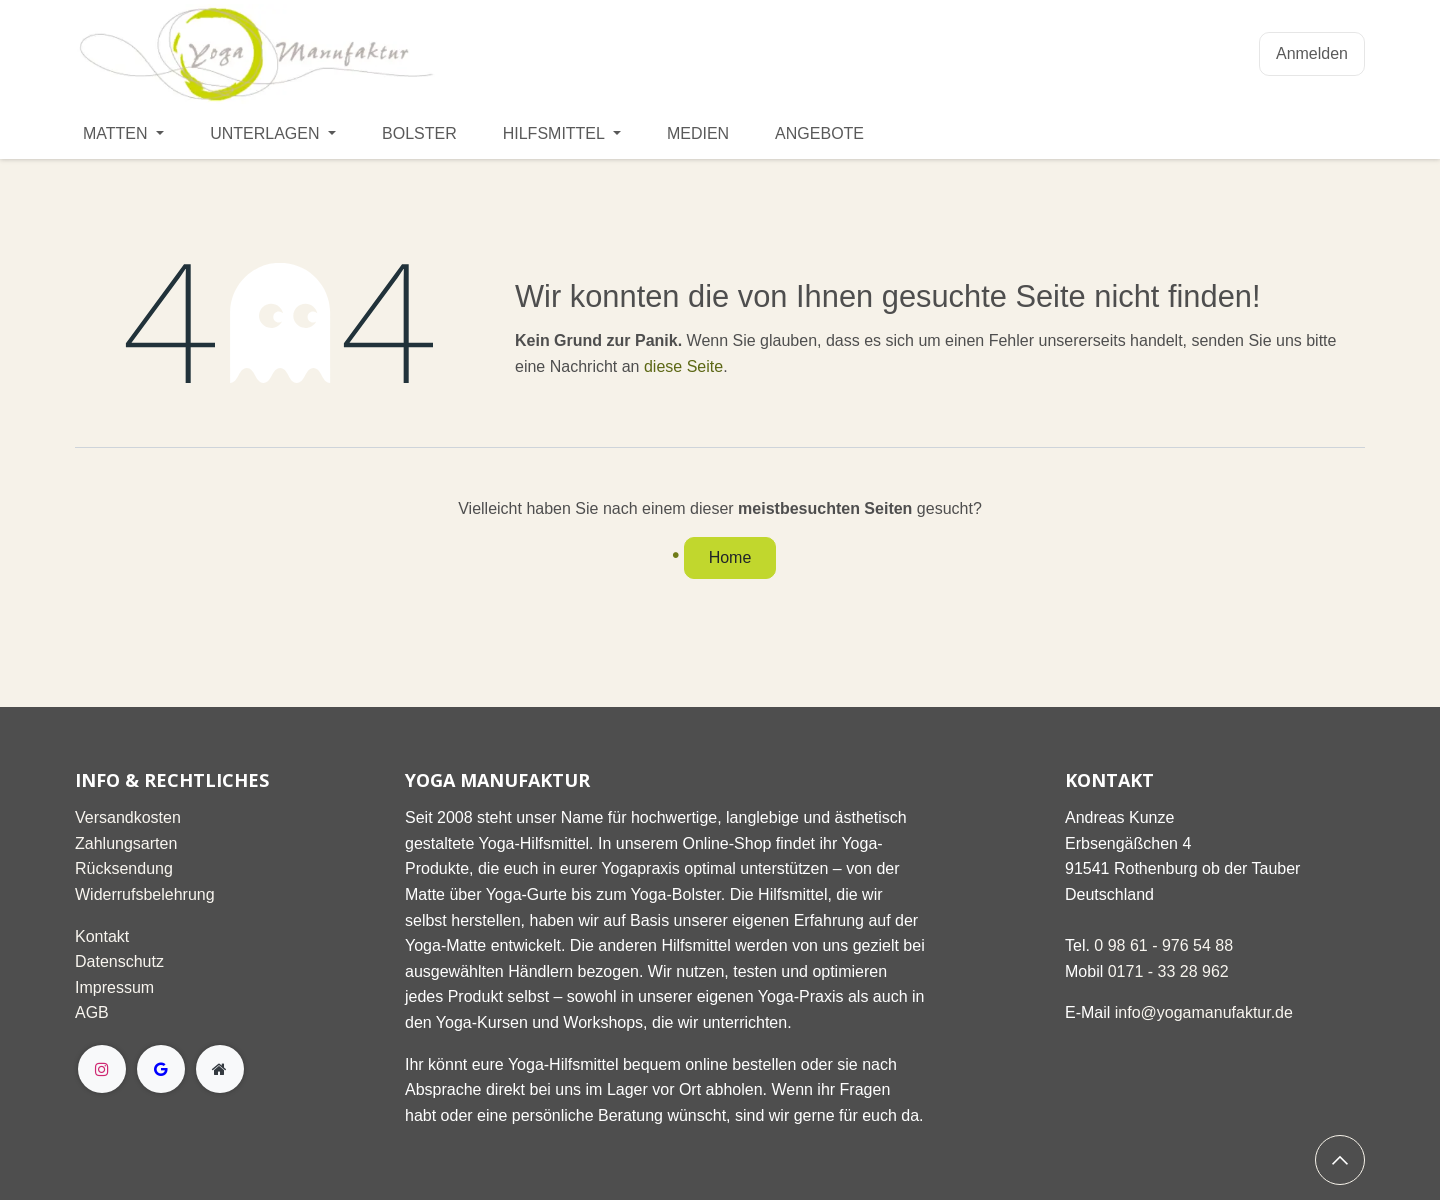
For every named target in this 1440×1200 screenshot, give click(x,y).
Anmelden (1312, 53)
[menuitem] (123, 134)
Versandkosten (128, 817)
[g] (161, 1069)
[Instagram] (102, 1069)
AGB (92, 1012)
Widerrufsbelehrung (145, 894)
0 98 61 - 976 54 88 (1163, 945)
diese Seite (683, 366)
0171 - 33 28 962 (1168, 971)
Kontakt (102, 936)
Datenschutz (119, 961)
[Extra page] (220, 1069)
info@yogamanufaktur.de (1204, 1012)
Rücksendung (124, 868)
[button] (1340, 1160)
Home (730, 557)
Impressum (114, 987)
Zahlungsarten (126, 843)
